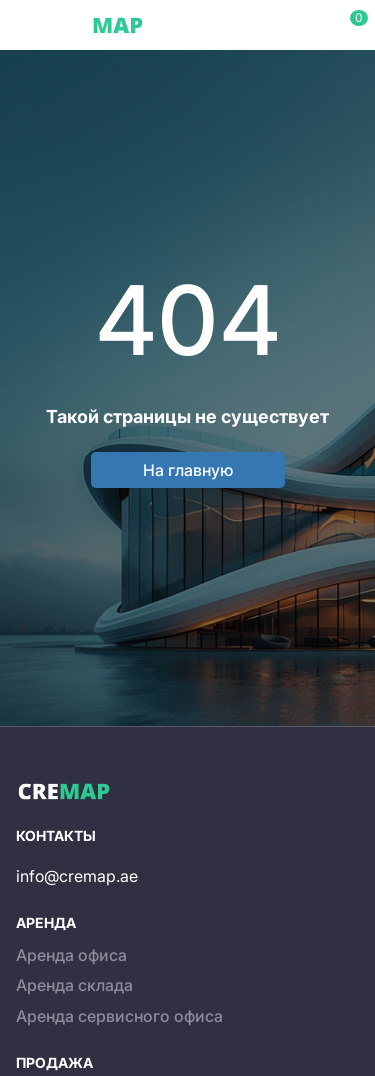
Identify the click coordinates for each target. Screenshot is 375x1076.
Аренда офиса (71, 955)
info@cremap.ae (77, 876)
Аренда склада (74, 985)
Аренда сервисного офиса (119, 1016)
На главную (188, 470)
